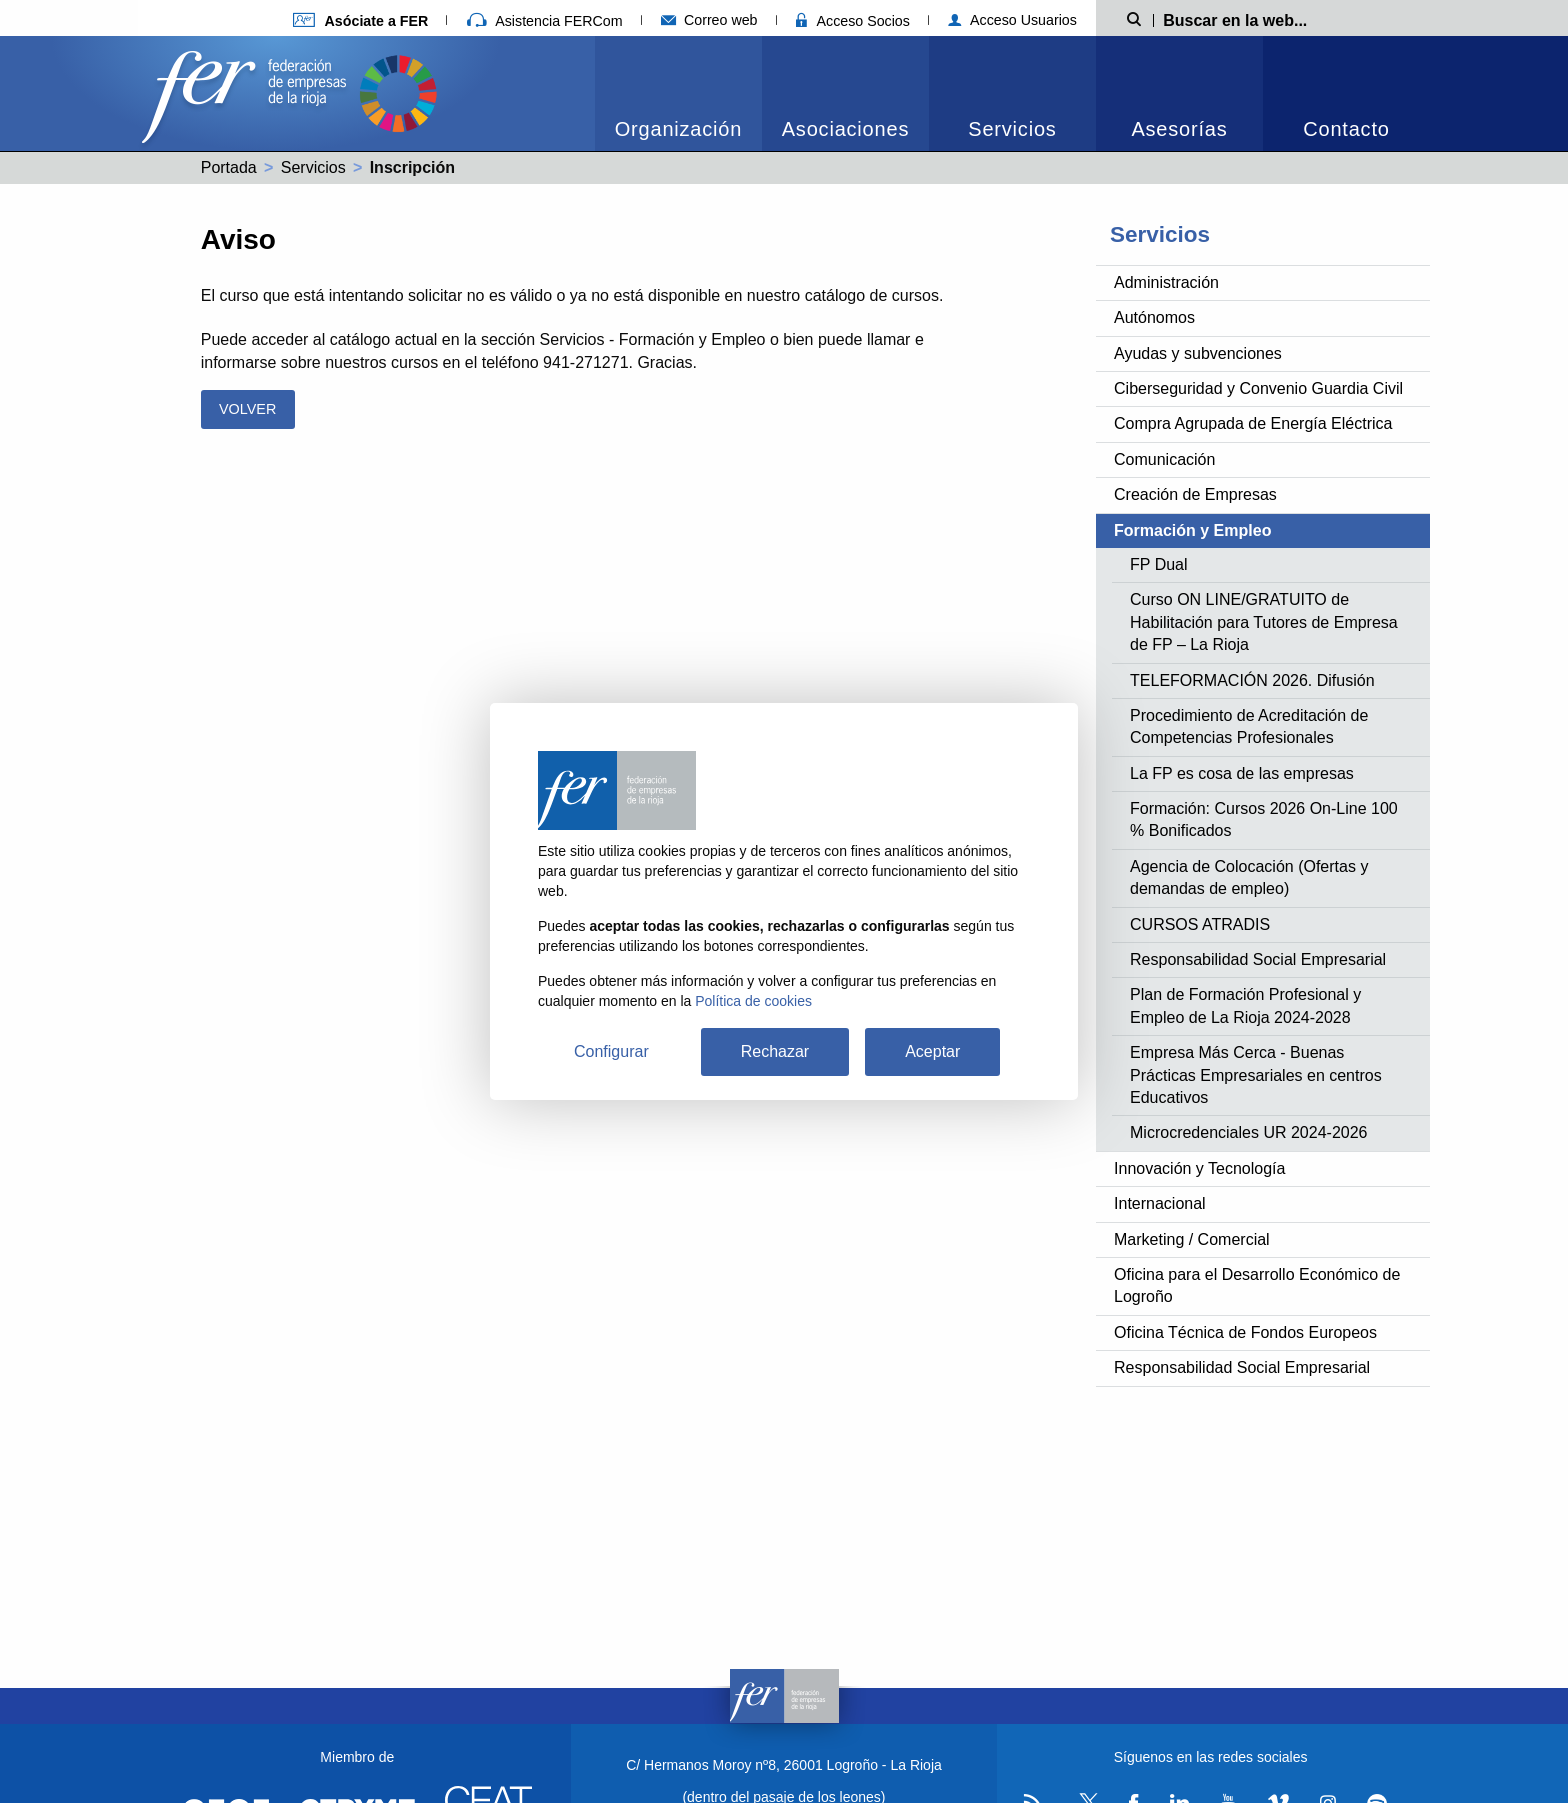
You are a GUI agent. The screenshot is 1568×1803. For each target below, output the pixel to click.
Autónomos (1154, 317)
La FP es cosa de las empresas (1242, 773)
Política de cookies (753, 1001)
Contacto (1346, 129)
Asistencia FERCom (545, 21)
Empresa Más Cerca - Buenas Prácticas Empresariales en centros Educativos (1256, 1075)
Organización (678, 129)
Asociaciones (845, 129)
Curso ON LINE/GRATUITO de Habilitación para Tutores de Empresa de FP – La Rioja (1264, 622)
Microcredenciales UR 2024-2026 (1248, 1132)
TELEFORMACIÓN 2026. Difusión (1252, 680)
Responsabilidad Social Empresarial (1258, 959)
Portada (229, 167)
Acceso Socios (853, 21)
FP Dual (1159, 564)
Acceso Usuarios (1012, 20)
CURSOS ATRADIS (1200, 924)
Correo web (709, 20)
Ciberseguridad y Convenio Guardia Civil (1258, 388)
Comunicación (1164, 459)
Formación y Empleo (1192, 530)
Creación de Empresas (1195, 494)
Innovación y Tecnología (1199, 1168)
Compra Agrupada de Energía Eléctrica (1253, 423)
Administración (1166, 282)
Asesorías (1179, 129)
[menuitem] (678, 93)
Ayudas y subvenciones (1198, 353)
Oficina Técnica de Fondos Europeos (1245, 1332)
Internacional (1160, 1203)
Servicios (1012, 129)
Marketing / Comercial (1192, 1239)
